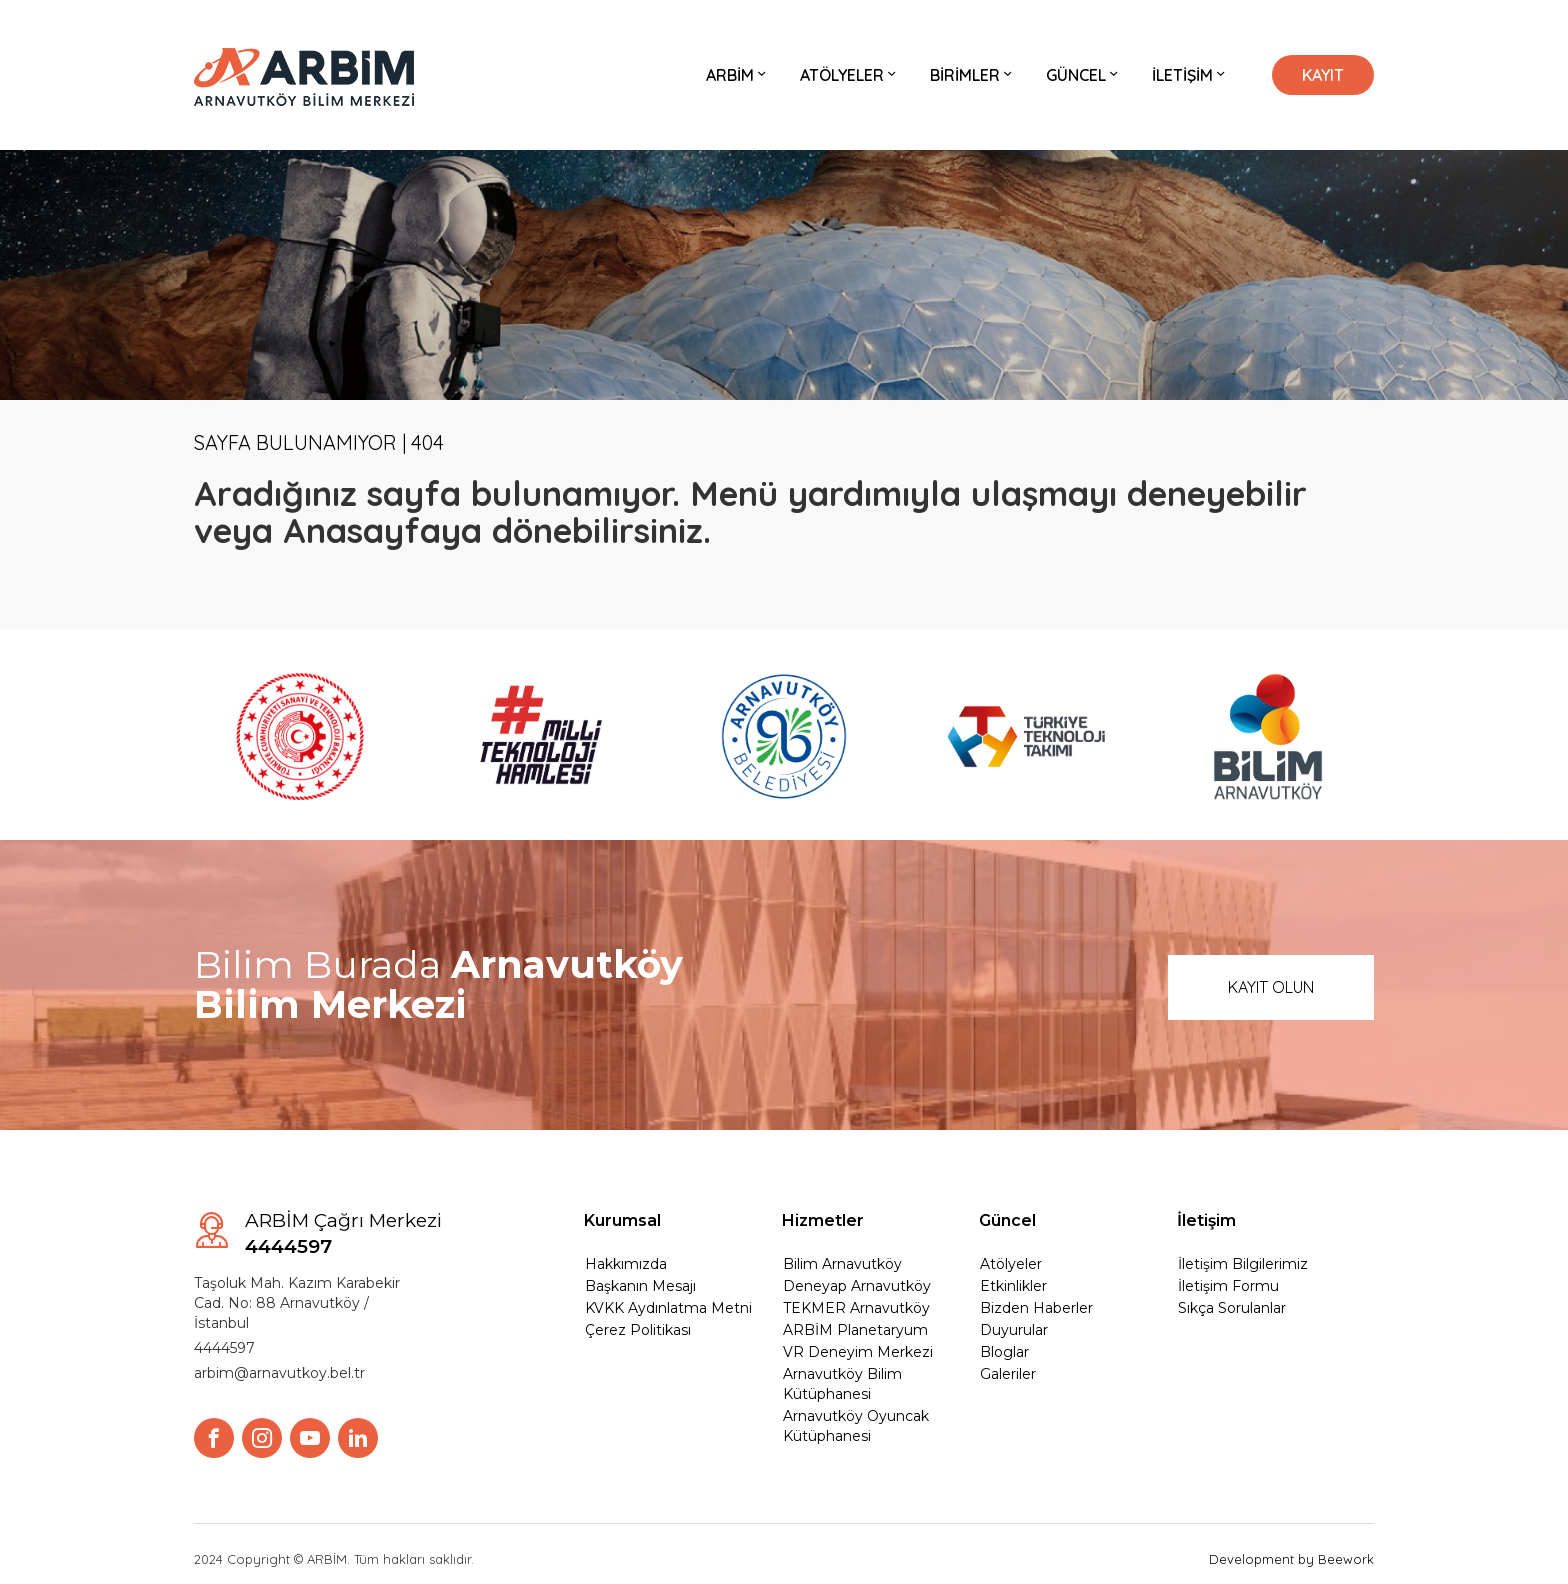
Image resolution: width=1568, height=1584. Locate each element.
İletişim (1206, 1220)
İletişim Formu (1228, 1286)
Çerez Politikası (638, 1330)
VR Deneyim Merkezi (858, 1352)
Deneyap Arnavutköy (857, 1286)
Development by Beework (1291, 1559)
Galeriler (1008, 1374)
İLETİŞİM (1190, 75)
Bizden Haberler (1036, 1308)
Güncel (1007, 1220)
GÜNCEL (1084, 75)
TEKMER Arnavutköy (856, 1308)
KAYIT (1323, 75)
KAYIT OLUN (1271, 987)
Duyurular (1014, 1330)
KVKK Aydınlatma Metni (668, 1308)
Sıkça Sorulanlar (1232, 1308)
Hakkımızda (626, 1264)
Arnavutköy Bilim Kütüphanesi (842, 1384)
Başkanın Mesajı (640, 1286)
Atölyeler (1011, 1264)
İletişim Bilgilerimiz (1243, 1264)
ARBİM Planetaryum (855, 1330)
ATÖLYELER (850, 75)
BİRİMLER (973, 75)
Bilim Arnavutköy (842, 1264)
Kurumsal (622, 1220)
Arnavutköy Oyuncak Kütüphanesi (856, 1426)
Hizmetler (823, 1220)
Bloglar (1004, 1352)
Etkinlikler (1013, 1286)
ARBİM (738, 75)
